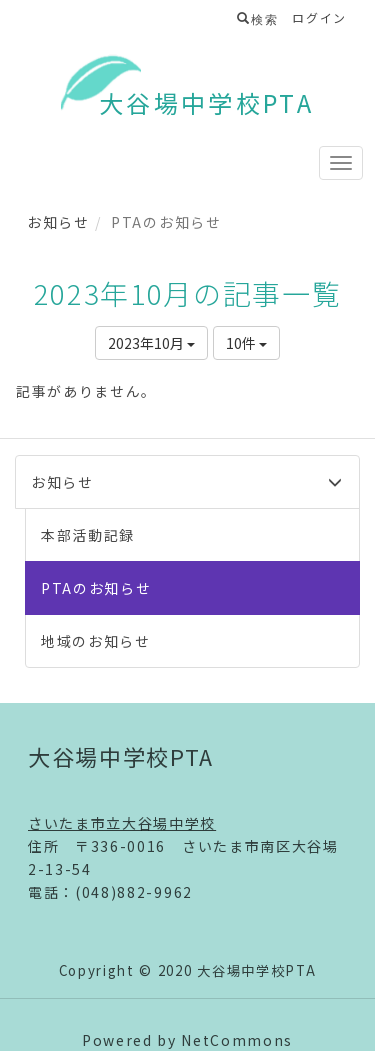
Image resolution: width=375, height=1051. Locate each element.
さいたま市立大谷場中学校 (122, 823)
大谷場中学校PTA (206, 102)
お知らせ (58, 222)
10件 (246, 343)
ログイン (319, 17)
